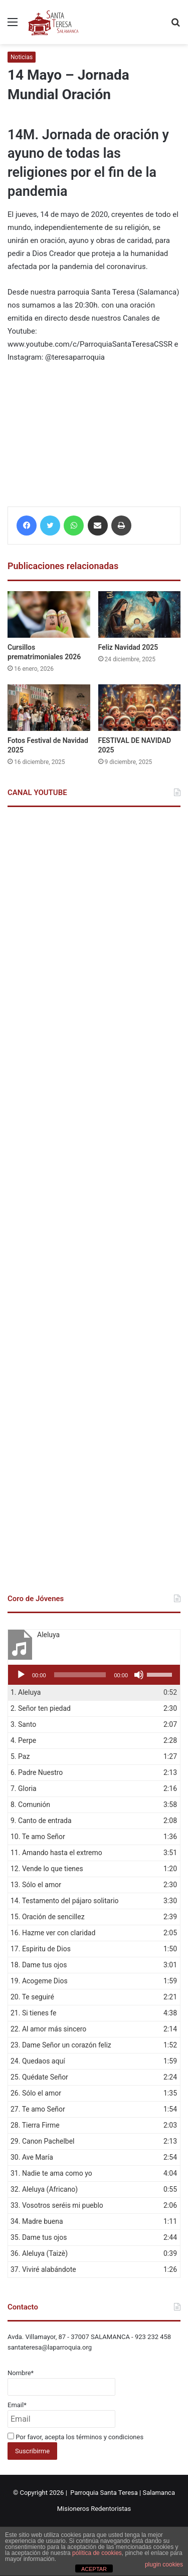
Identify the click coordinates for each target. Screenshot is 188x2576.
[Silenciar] (139, 1675)
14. (65, 1901)
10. (38, 1837)
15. (48, 1917)
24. (38, 2061)
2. (41, 1708)
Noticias (22, 57)
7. (24, 1788)
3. (23, 1724)
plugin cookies (164, 2564)
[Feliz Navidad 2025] (139, 614)
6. (37, 1772)
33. (57, 2205)
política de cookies (97, 2552)
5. (20, 1756)
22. (48, 2029)
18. (39, 1965)
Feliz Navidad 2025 (128, 647)
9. (41, 1821)
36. (39, 2253)
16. (53, 1933)
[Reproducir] (21, 1675)
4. (23, 1740)
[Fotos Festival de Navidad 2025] (49, 707)
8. (30, 1804)
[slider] (80, 1674)
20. (32, 1997)
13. (36, 1885)
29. (42, 2141)
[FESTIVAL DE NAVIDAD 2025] (139, 707)
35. (39, 2237)
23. (61, 2045)
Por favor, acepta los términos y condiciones (75, 2437)
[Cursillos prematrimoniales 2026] (49, 614)
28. (35, 2125)
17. (41, 1949)
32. (44, 2189)
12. (47, 1869)
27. (38, 2109)
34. (37, 2221)
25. (39, 2077)
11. (56, 1853)
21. (33, 2013)
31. (51, 2173)
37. (43, 2269)
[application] (94, 1675)
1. (26, 1692)
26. (36, 2093)
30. (32, 2157)
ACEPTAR (94, 2569)
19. (39, 1981)
